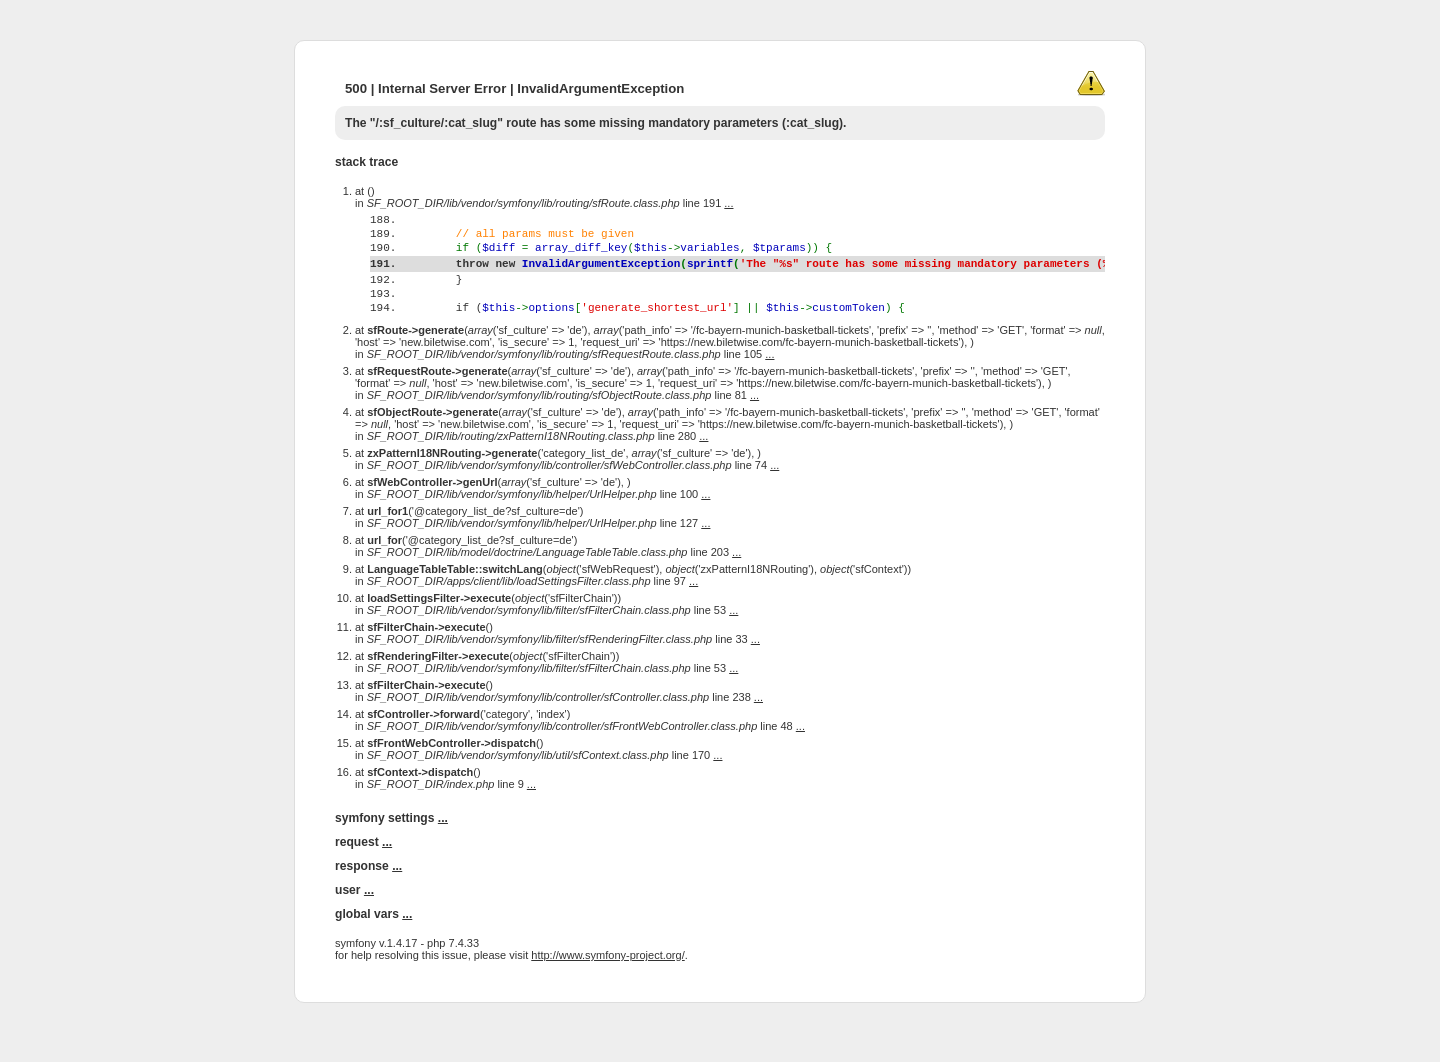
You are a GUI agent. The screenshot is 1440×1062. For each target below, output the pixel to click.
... (728, 203)
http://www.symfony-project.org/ (607, 994)
